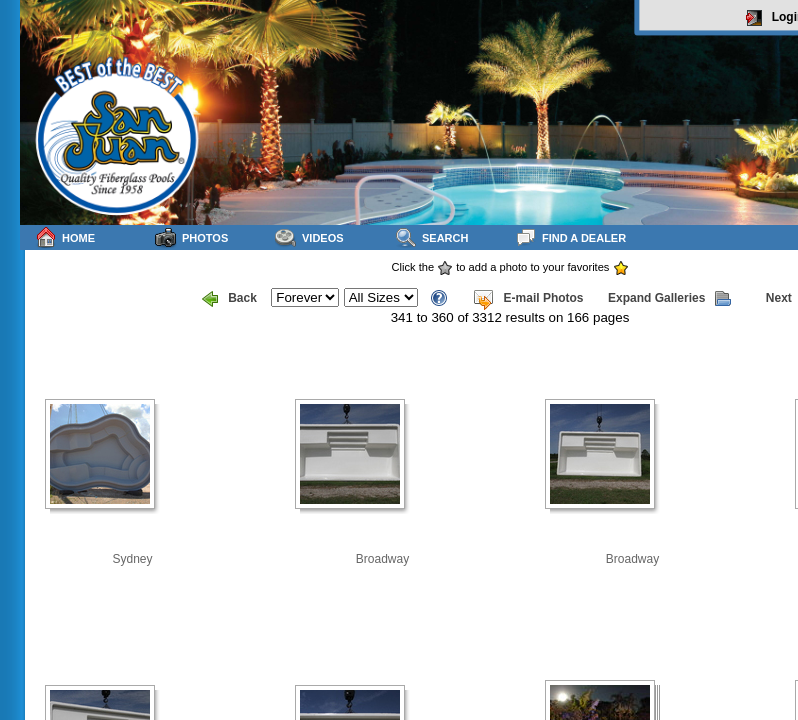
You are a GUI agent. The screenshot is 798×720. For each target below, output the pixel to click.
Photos (191, 237)
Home (65, 237)
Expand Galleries (669, 299)
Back (229, 299)
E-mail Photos (528, 299)
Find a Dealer (570, 237)
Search (431, 237)
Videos (309, 237)
